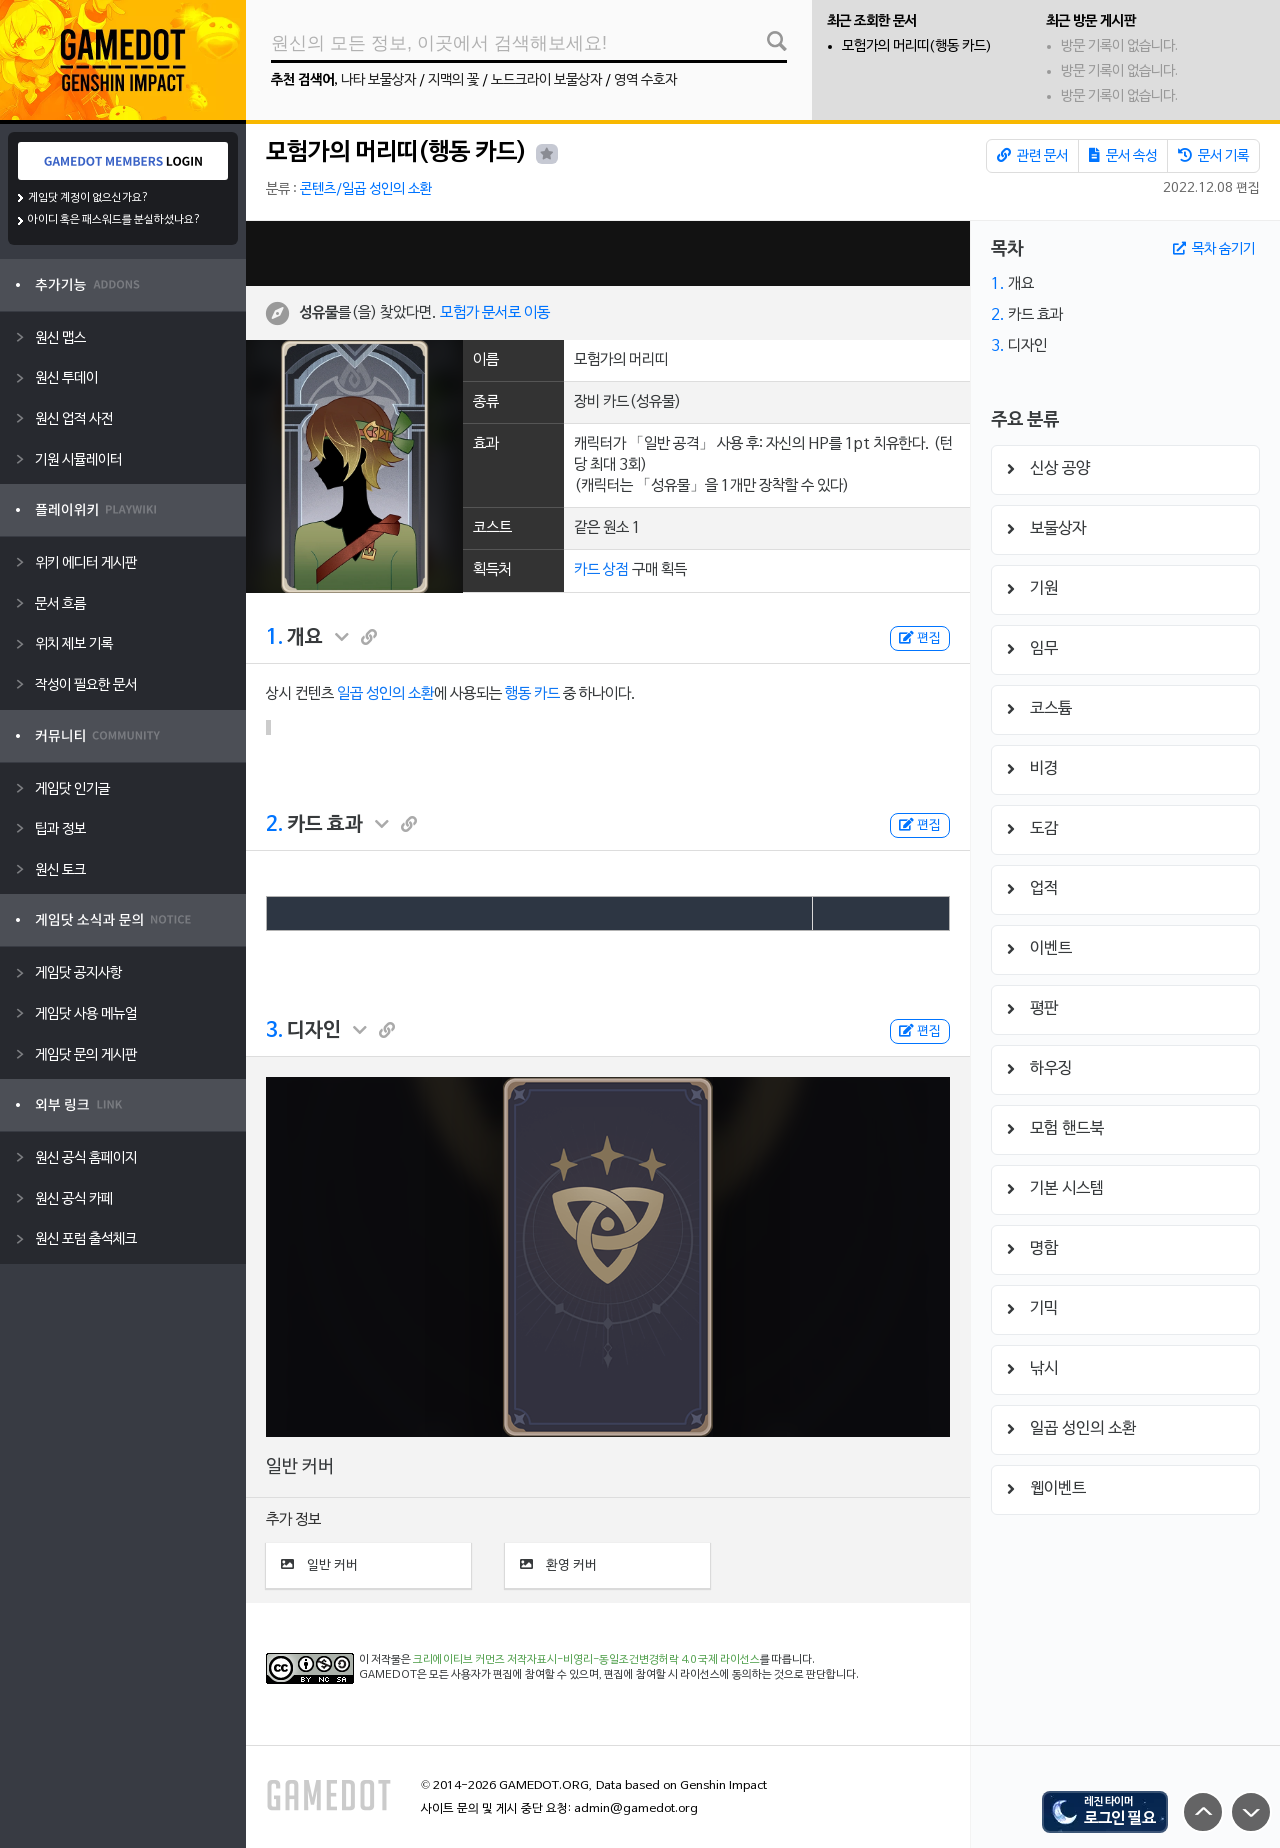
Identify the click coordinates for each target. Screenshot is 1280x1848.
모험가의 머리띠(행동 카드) (917, 46)
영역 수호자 (645, 80)
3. (274, 1031)
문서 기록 (1213, 156)
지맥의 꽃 (453, 80)
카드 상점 (601, 570)
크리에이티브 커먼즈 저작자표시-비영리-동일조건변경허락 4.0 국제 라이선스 (586, 1660)
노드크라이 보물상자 (546, 80)
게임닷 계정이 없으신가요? (88, 198)
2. (274, 825)
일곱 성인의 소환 (385, 694)
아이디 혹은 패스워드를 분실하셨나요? (114, 220)
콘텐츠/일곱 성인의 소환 (366, 189)
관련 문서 (1032, 156)
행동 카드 (532, 694)
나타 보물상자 (378, 80)
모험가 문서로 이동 (495, 313)
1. (274, 638)
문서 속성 (1123, 156)
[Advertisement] (608, 253)
